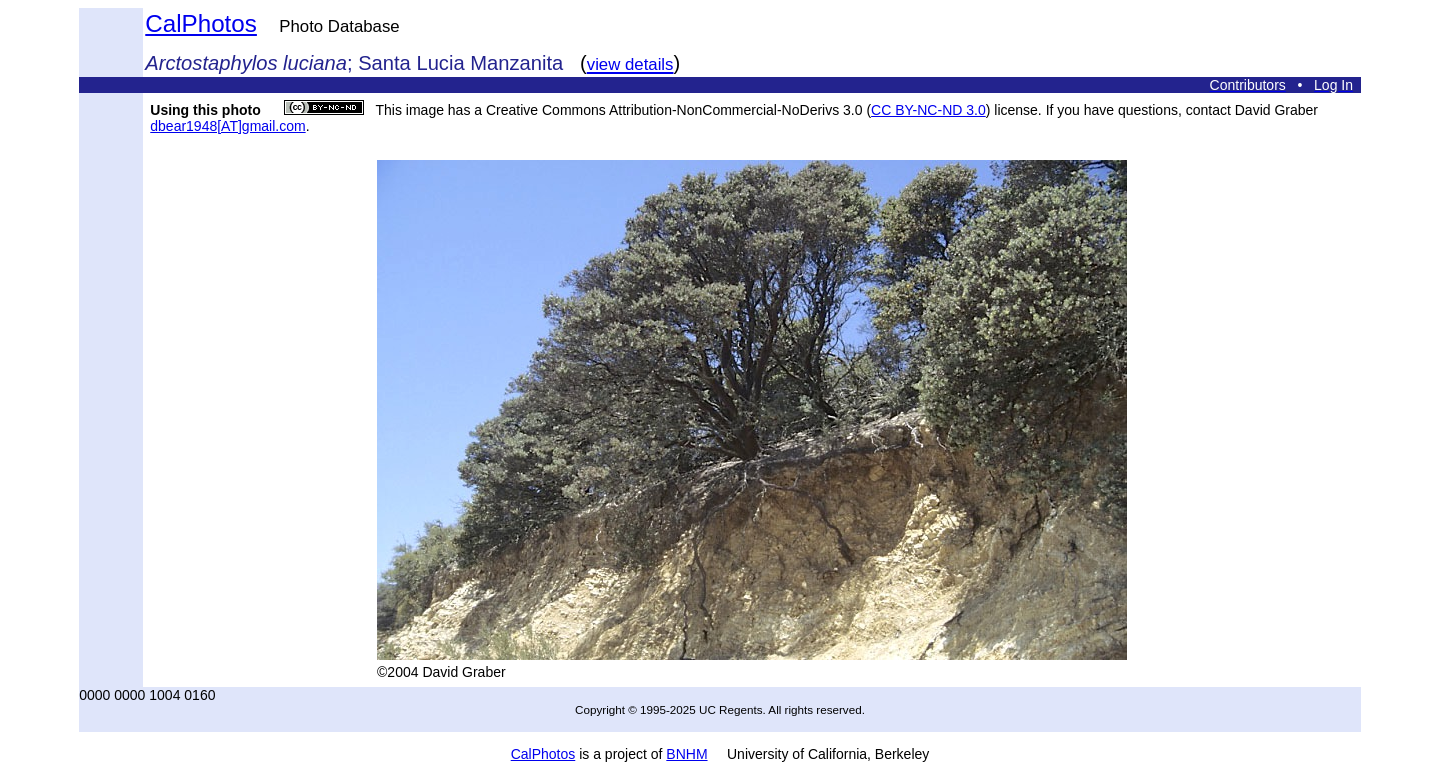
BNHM (686, 754)
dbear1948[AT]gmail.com (227, 126)
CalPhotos (201, 23)
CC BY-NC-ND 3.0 (928, 110)
